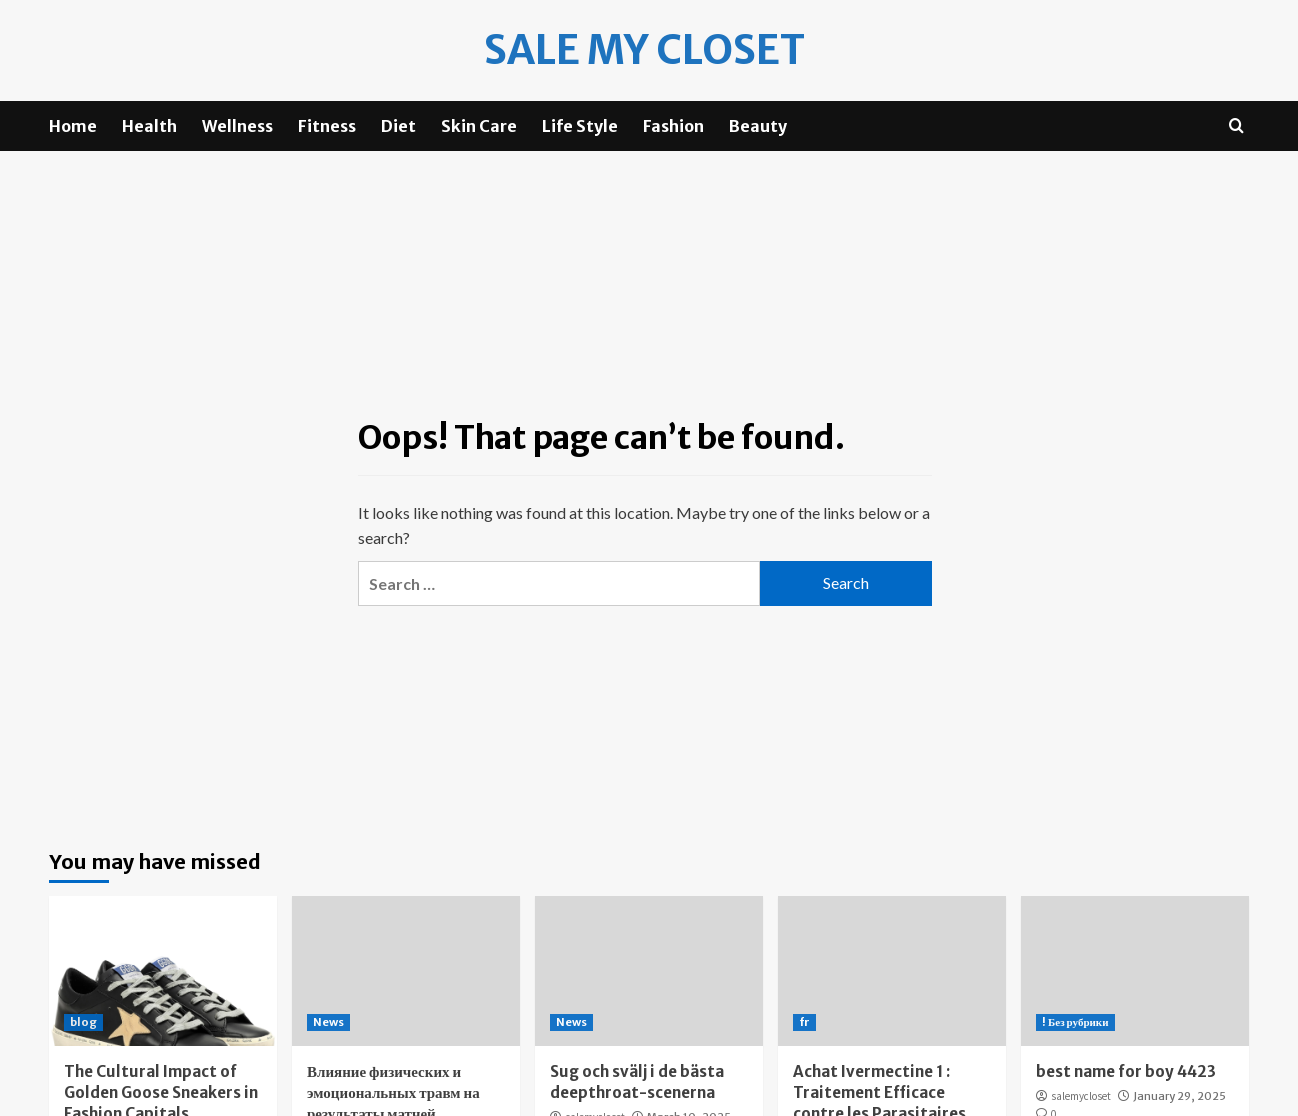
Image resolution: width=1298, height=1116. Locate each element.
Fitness (327, 126)
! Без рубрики (1075, 1022)
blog (83, 1022)
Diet (398, 126)
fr (804, 1022)
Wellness (237, 126)
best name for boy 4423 (1126, 1071)
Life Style (580, 126)
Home (73, 126)
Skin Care (479, 126)
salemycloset (1081, 1096)
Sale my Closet (644, 50)
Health (149, 126)
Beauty (758, 126)
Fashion (673, 126)
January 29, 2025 (1179, 1096)
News (328, 1022)
